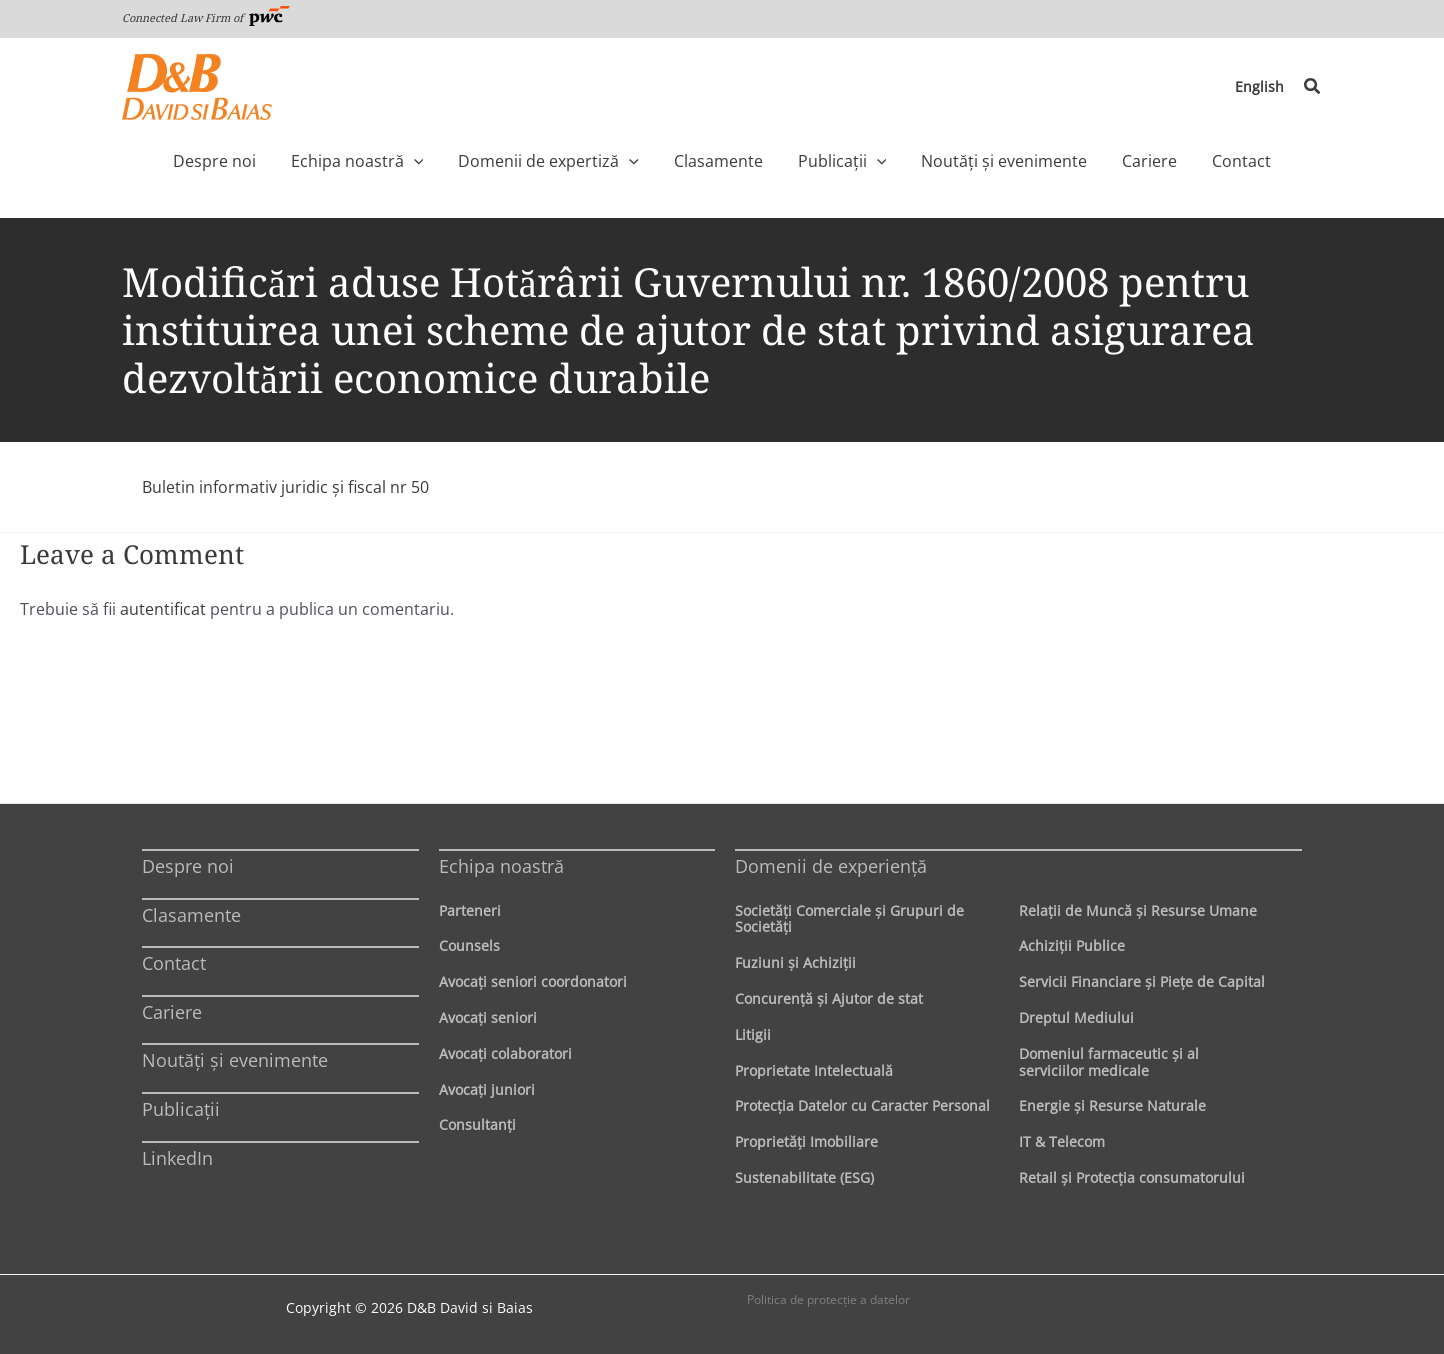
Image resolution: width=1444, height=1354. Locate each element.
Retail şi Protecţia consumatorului (1132, 1176)
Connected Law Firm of (206, 17)
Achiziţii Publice (1072, 945)
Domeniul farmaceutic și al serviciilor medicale (1109, 1061)
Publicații (181, 1108)
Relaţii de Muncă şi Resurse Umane (1138, 909)
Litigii (753, 1033)
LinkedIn (177, 1157)
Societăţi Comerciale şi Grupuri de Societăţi (849, 918)
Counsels (469, 945)
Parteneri (470, 909)
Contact (174, 962)
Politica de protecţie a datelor (828, 1298)
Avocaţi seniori (488, 1016)
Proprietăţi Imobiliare (806, 1140)
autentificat (163, 609)
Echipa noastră (501, 865)
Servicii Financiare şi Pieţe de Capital (1142, 980)
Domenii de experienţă (831, 865)
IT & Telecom (1062, 1140)
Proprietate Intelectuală (814, 1069)
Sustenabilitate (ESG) (804, 1176)
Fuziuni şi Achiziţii (795, 961)
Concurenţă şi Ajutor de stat (829, 997)
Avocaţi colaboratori (505, 1052)
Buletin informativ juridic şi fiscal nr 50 (285, 487)
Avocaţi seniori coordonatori (533, 980)
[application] (451, 161)
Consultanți (477, 1124)
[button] (1313, 87)
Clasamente (191, 914)
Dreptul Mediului (1076, 1016)
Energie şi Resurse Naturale (1112, 1105)
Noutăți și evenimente (235, 1060)
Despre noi (188, 865)
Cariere (172, 1011)
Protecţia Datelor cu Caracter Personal (862, 1105)
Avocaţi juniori (487, 1088)
